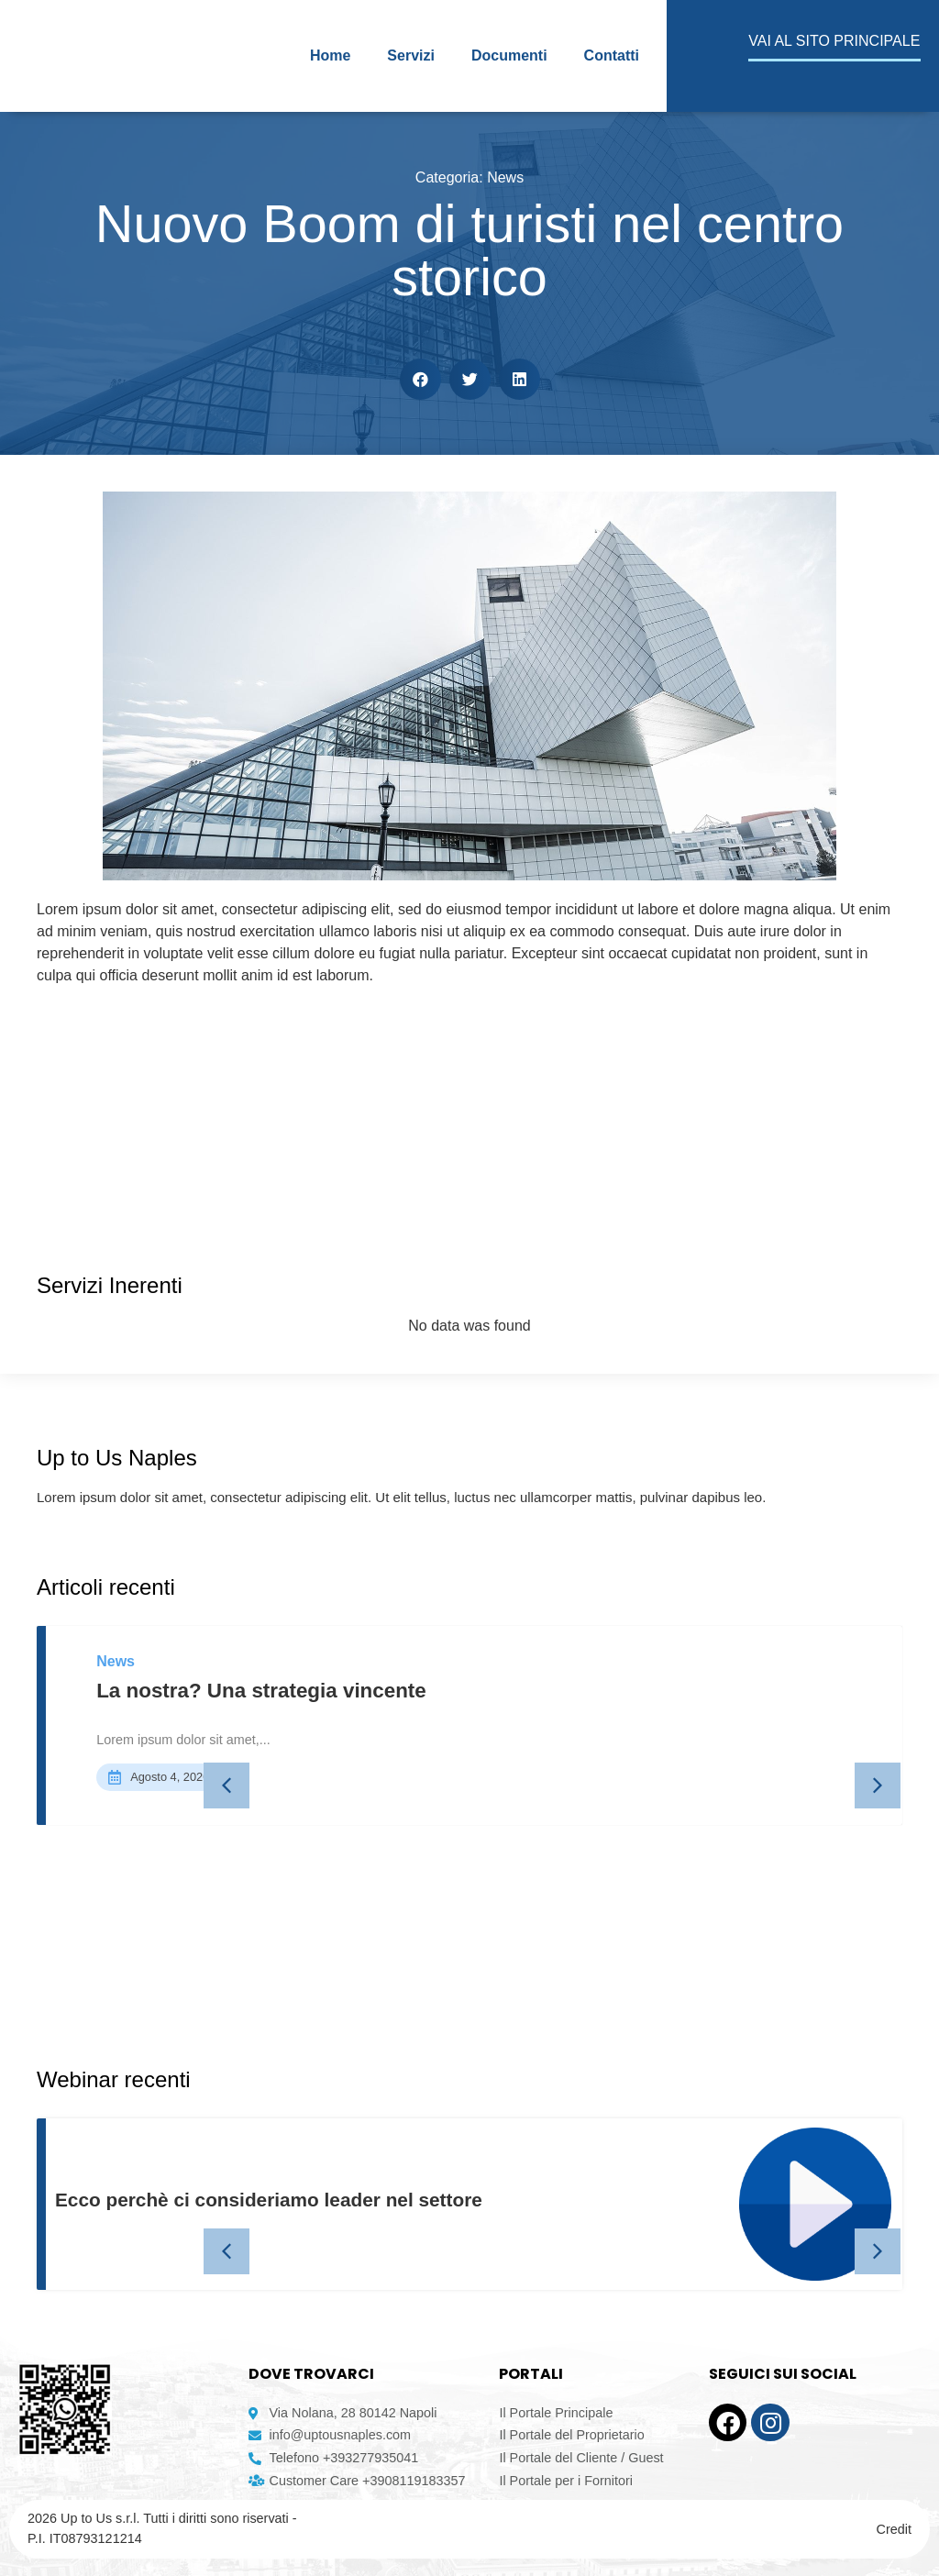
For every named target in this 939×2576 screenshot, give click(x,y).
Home (330, 55)
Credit (894, 2529)
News (505, 177)
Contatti (611, 55)
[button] (420, 379)
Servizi (411, 55)
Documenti (509, 55)
